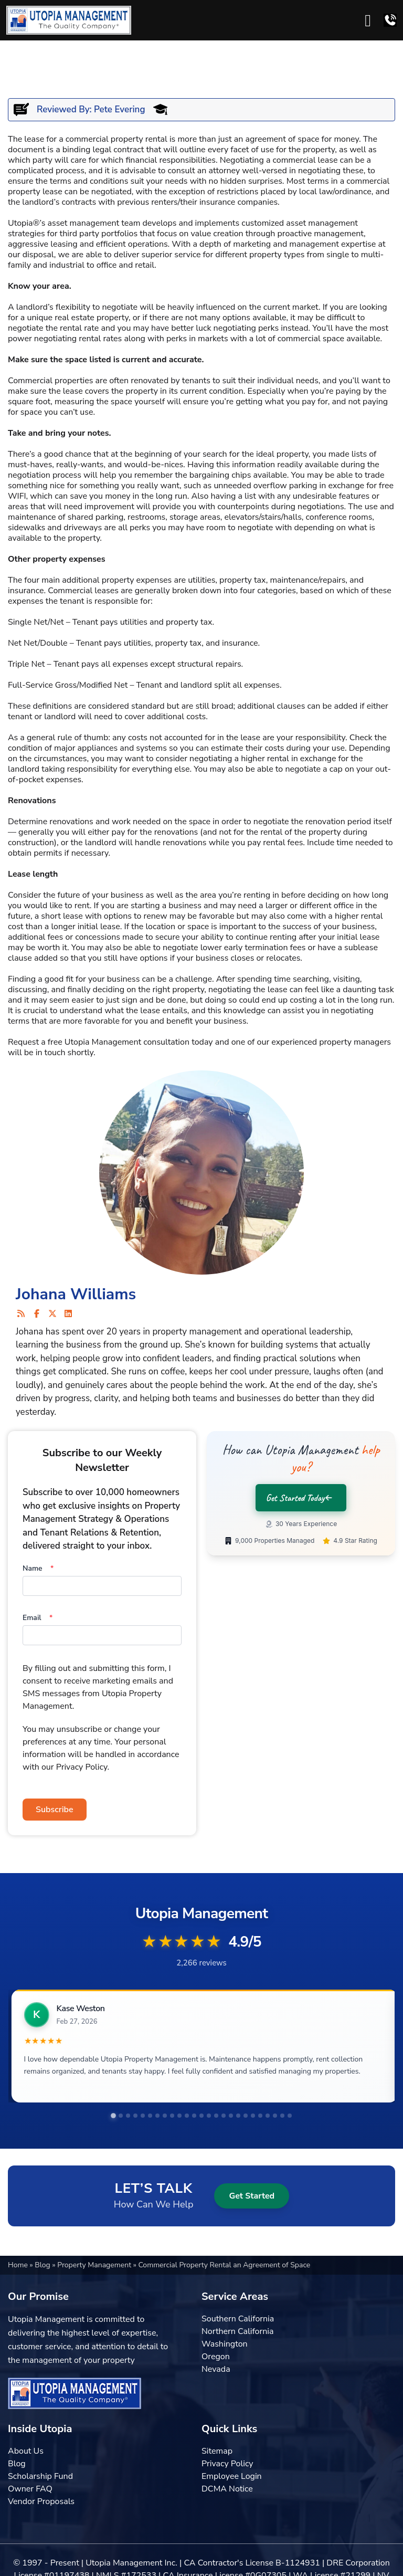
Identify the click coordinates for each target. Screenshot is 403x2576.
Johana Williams (76, 1294)
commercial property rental (116, 139)
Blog (43, 2265)
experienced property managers (331, 1042)
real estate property (92, 317)
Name (38, 1568)
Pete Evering (119, 109)
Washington (225, 2344)
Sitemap (217, 2451)
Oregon (216, 2356)
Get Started (251, 2196)
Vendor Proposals (41, 2501)
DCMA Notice (227, 2489)
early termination (256, 947)
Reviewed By (63, 109)
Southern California (238, 2319)
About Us (26, 2451)
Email (37, 1618)
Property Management (95, 2265)
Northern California (237, 2331)
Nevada (216, 2369)
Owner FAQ (30, 2489)
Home (18, 2265)
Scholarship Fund (40, 2476)
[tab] (113, 2115)
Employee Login (232, 2476)
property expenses (137, 580)
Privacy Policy (227, 2463)
